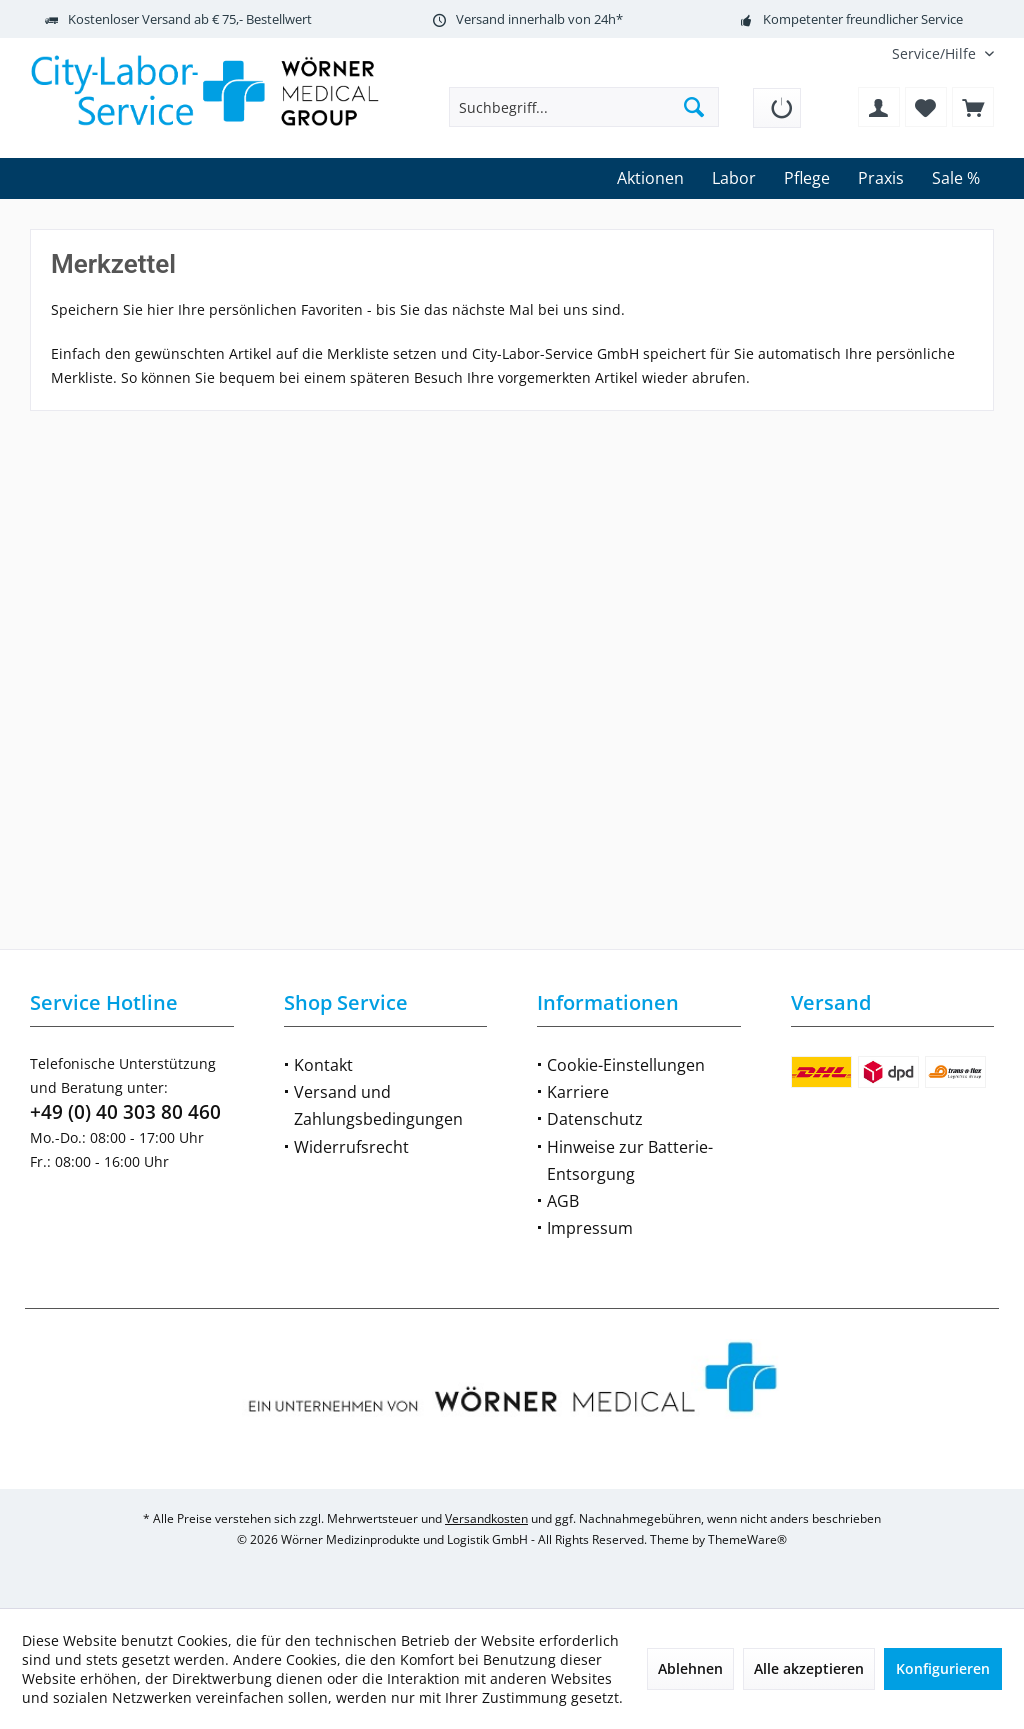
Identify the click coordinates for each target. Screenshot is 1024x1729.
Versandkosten (486, 1518)
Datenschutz (595, 1119)
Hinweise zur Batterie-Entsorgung (630, 1160)
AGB (563, 1201)
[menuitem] (935, 53)
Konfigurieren (943, 1668)
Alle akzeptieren (809, 1668)
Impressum (590, 1228)
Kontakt (323, 1065)
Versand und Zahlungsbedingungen (378, 1105)
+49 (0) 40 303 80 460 (125, 1112)
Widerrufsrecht (351, 1147)
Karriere (578, 1092)
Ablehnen (690, 1668)
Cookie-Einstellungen (626, 1065)
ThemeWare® (747, 1539)
